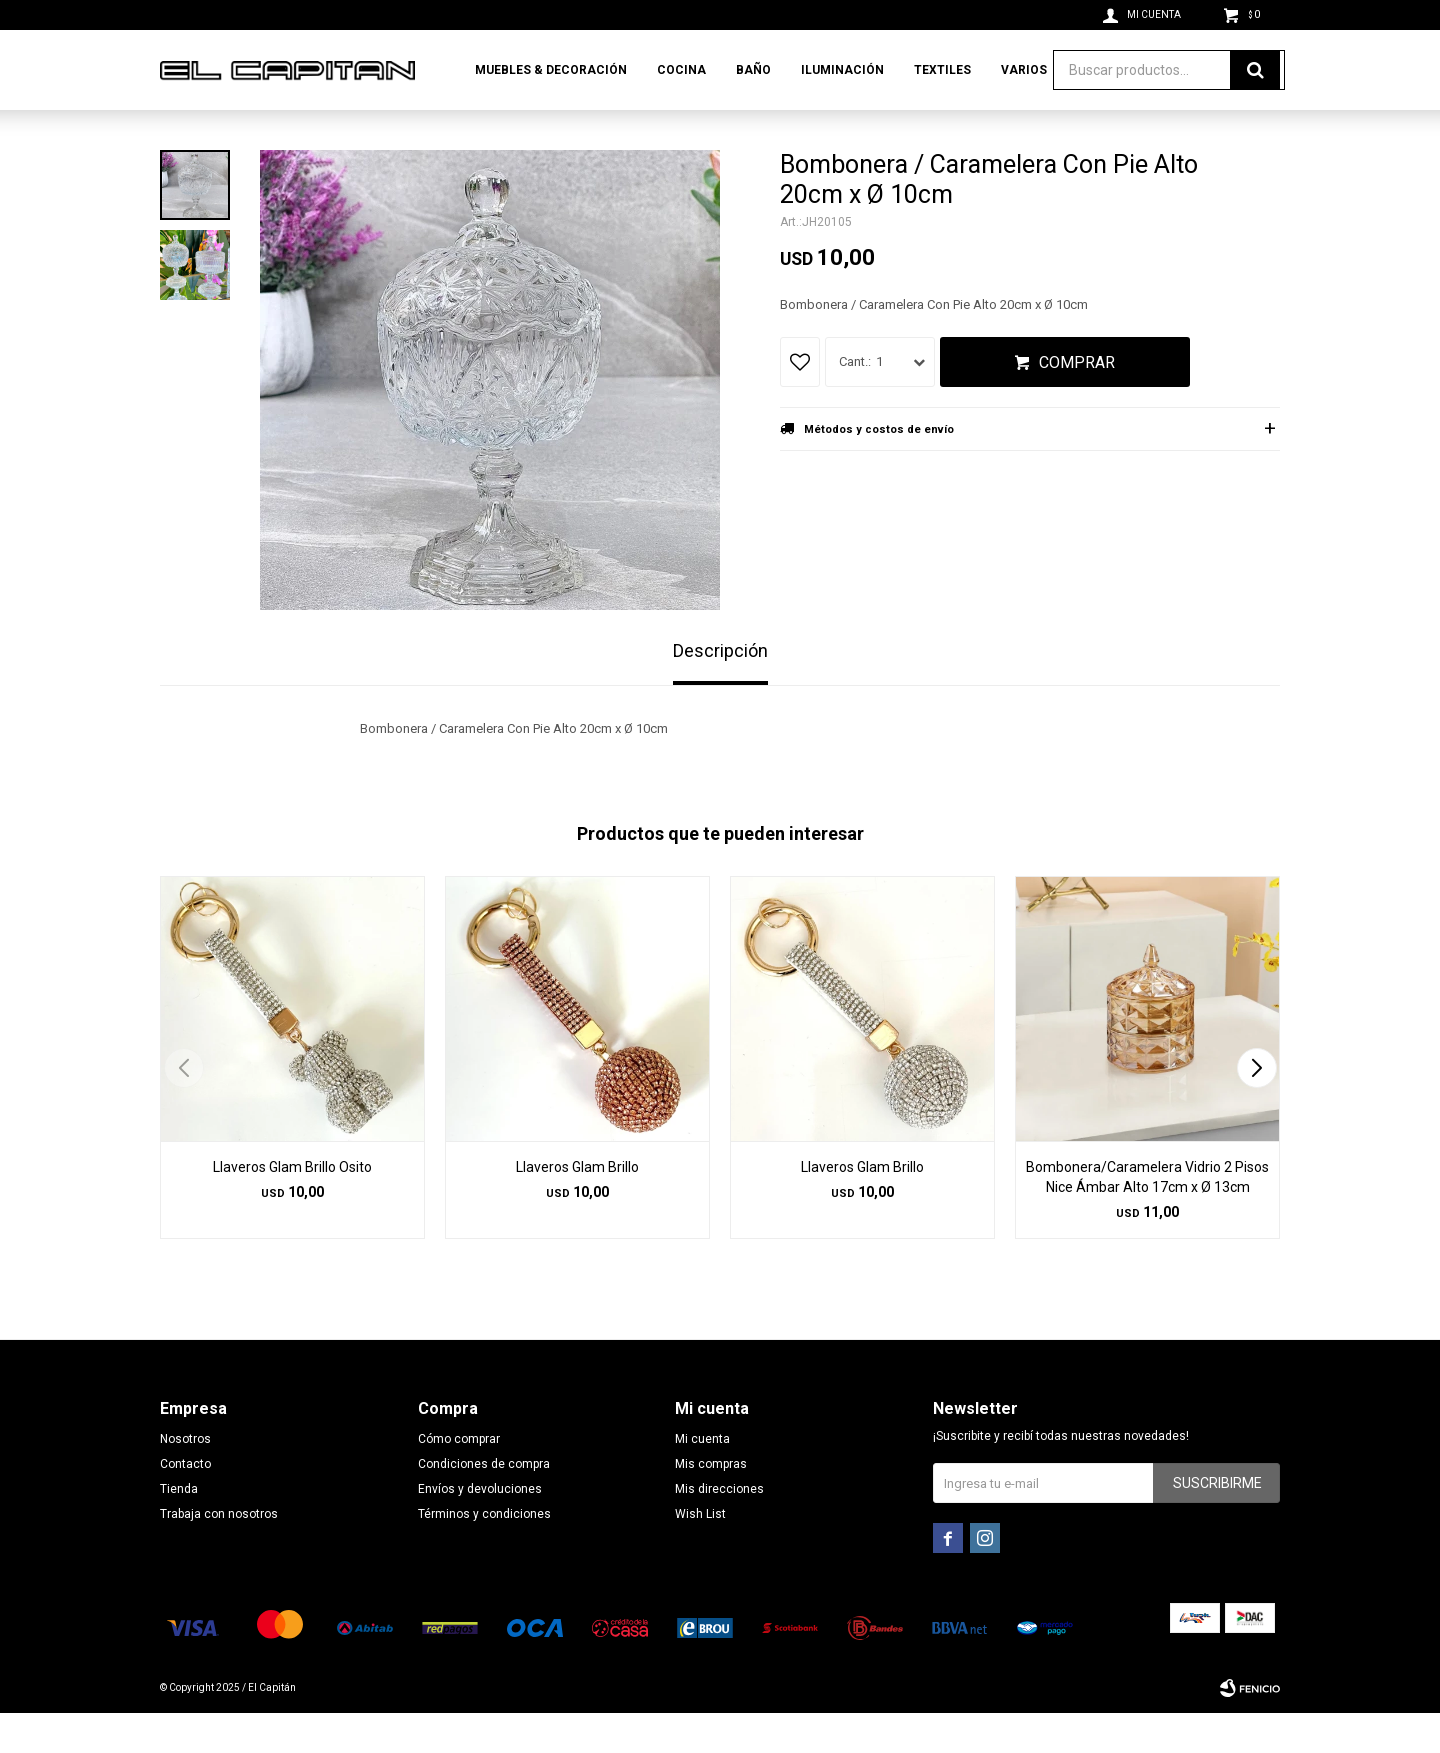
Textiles (942, 70)
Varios (1024, 70)
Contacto (185, 1504)
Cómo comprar (459, 1479)
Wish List (700, 1554)
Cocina (681, 70)
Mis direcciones (719, 1529)
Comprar (1077, 402)
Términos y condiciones (484, 1554)
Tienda (179, 1529)
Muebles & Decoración (551, 70)
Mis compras (711, 1504)
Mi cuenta (702, 1479)
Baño (753, 70)
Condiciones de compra (484, 1504)
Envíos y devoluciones (480, 1529)
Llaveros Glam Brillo (577, 1207)
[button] (1256, 1108)
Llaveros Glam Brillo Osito (292, 1207)
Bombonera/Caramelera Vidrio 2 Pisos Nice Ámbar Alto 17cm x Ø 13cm (1147, 1217)
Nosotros (185, 1479)
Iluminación (842, 70)
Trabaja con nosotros (219, 1554)
